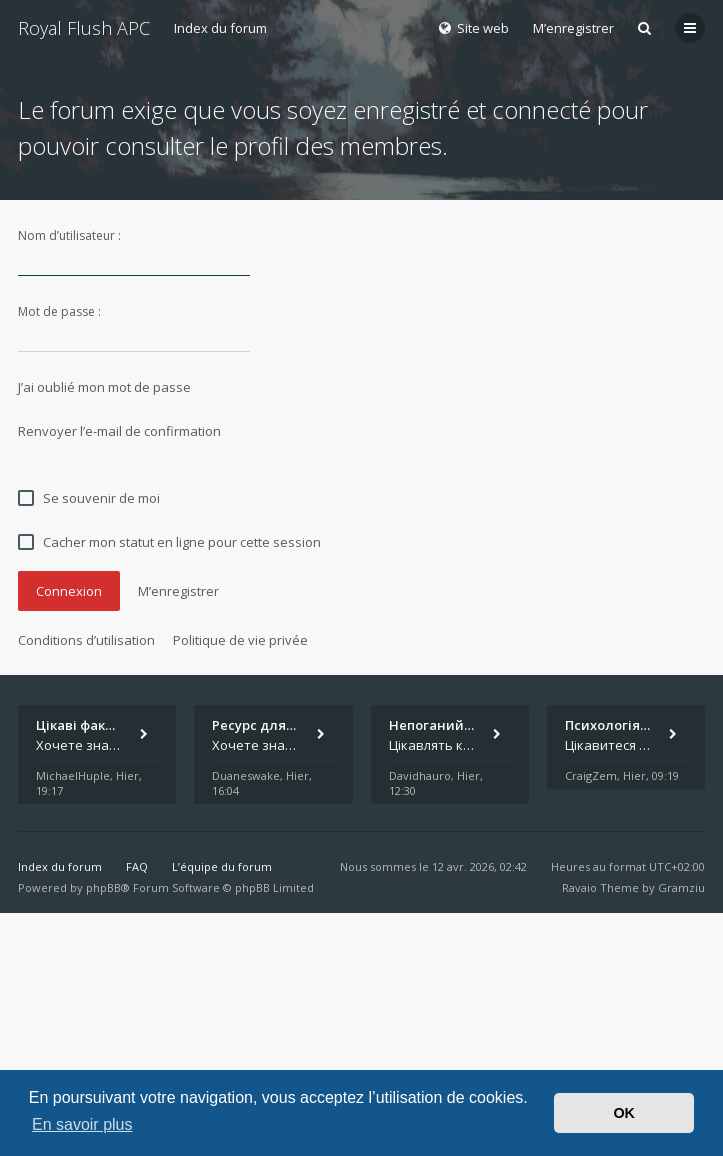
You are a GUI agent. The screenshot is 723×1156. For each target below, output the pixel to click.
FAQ (137, 866)
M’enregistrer (573, 28)
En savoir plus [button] (82, 1124)
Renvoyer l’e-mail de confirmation (119, 431)
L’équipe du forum (222, 866)
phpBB (103, 887)
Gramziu (681, 887)
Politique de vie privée (240, 640)
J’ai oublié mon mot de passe (104, 387)
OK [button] (624, 1113)
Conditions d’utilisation (86, 640)
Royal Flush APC (84, 28)
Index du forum (220, 28)
